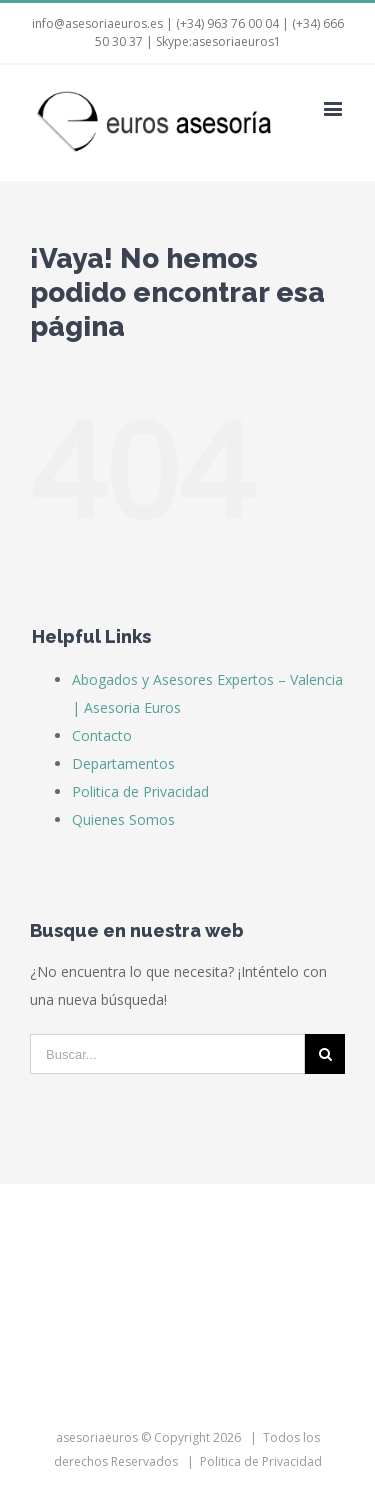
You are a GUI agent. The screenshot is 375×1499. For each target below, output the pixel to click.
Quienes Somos (123, 819)
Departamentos (123, 763)
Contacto (102, 735)
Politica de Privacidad (140, 791)
